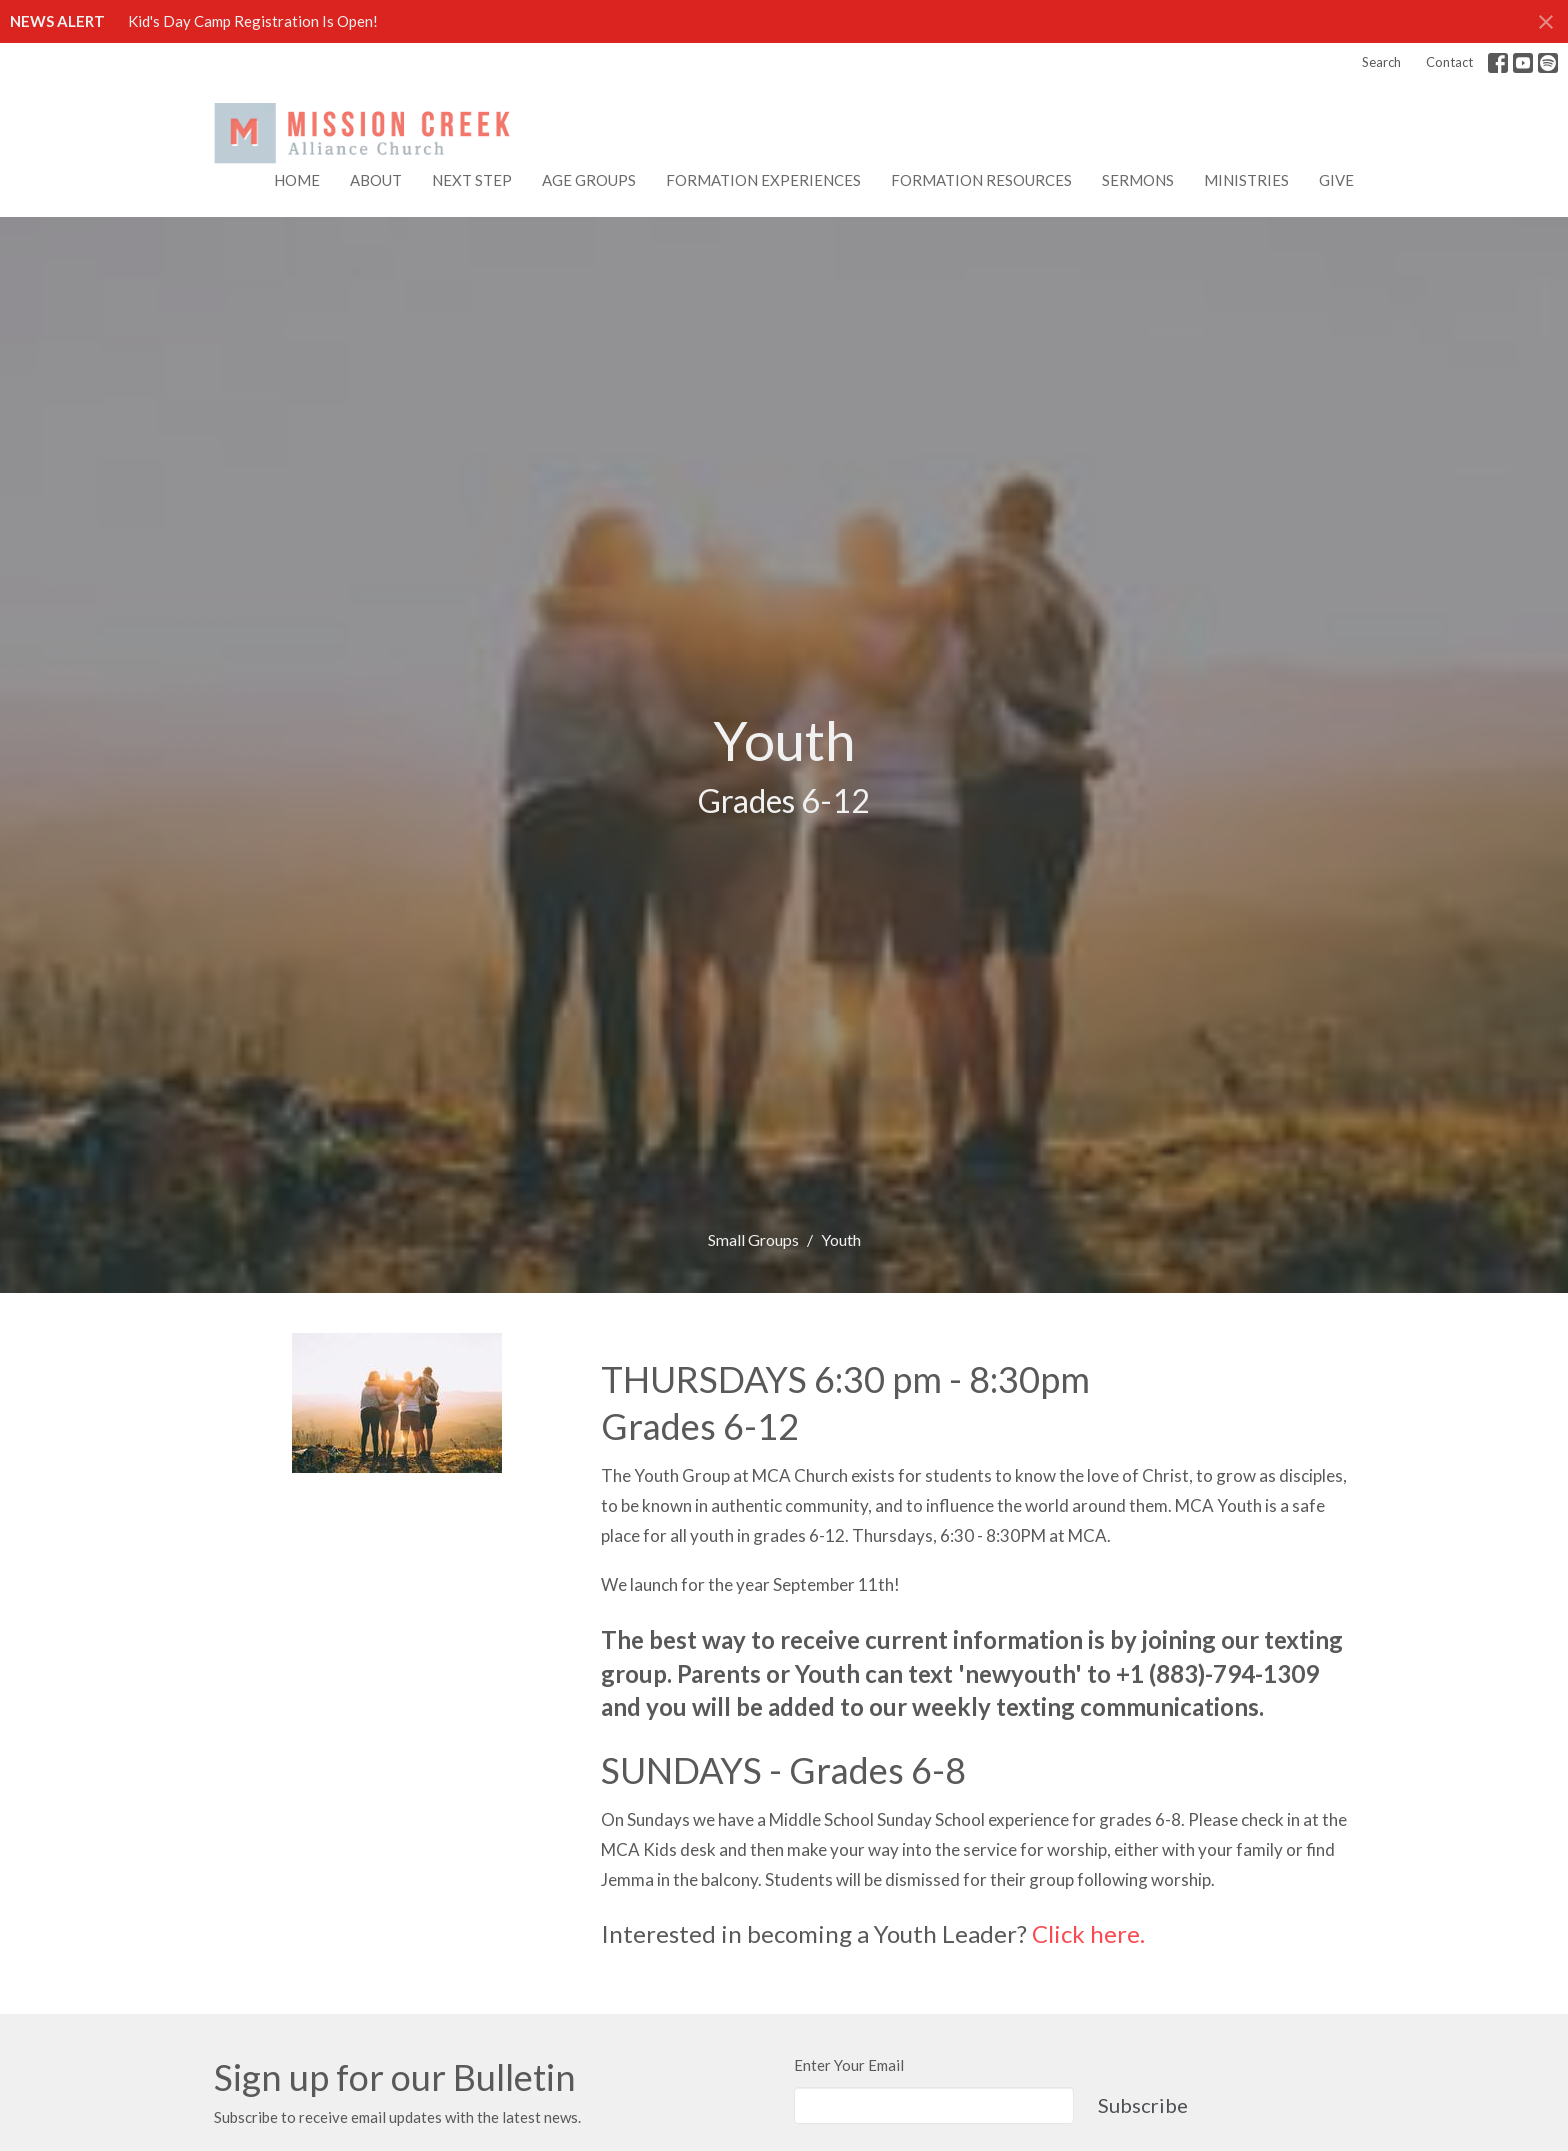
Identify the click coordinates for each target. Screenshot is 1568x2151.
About (376, 180)
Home (297, 180)
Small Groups (753, 1239)
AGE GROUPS (589, 180)
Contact (1449, 62)
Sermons (1138, 180)
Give (1336, 180)
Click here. (1088, 1933)
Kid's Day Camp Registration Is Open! (253, 21)
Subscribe (1143, 2105)
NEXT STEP (472, 180)
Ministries (1246, 180)
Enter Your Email (849, 2065)
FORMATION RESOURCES (981, 180)
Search (1381, 62)
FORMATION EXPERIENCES (763, 180)
